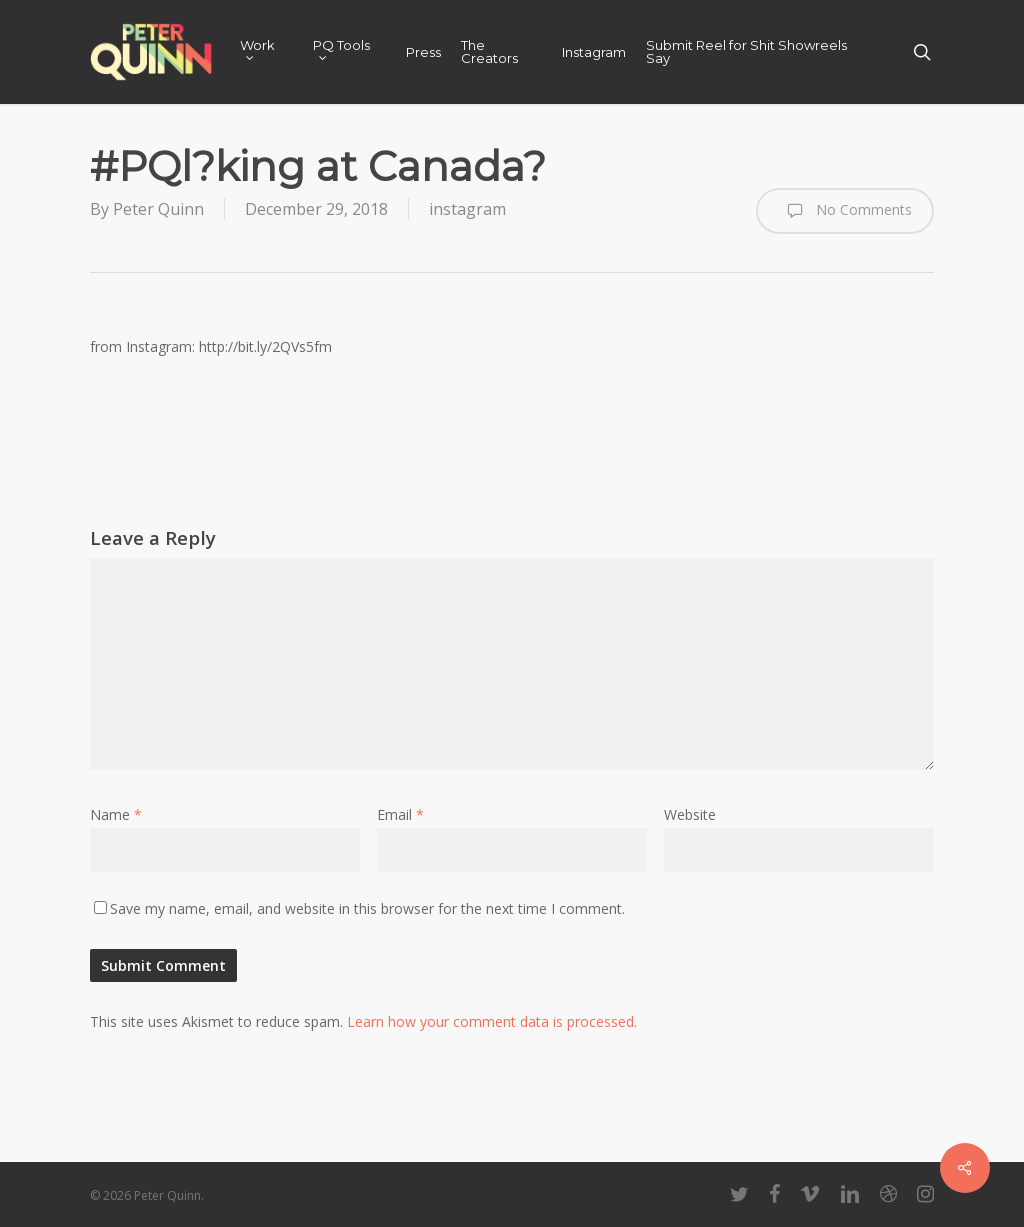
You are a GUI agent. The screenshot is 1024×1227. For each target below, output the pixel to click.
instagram (467, 209)
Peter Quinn (158, 209)
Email (400, 814)
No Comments (845, 211)
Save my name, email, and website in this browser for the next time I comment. (367, 908)
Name (116, 814)
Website (690, 814)
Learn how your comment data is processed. (492, 1021)
